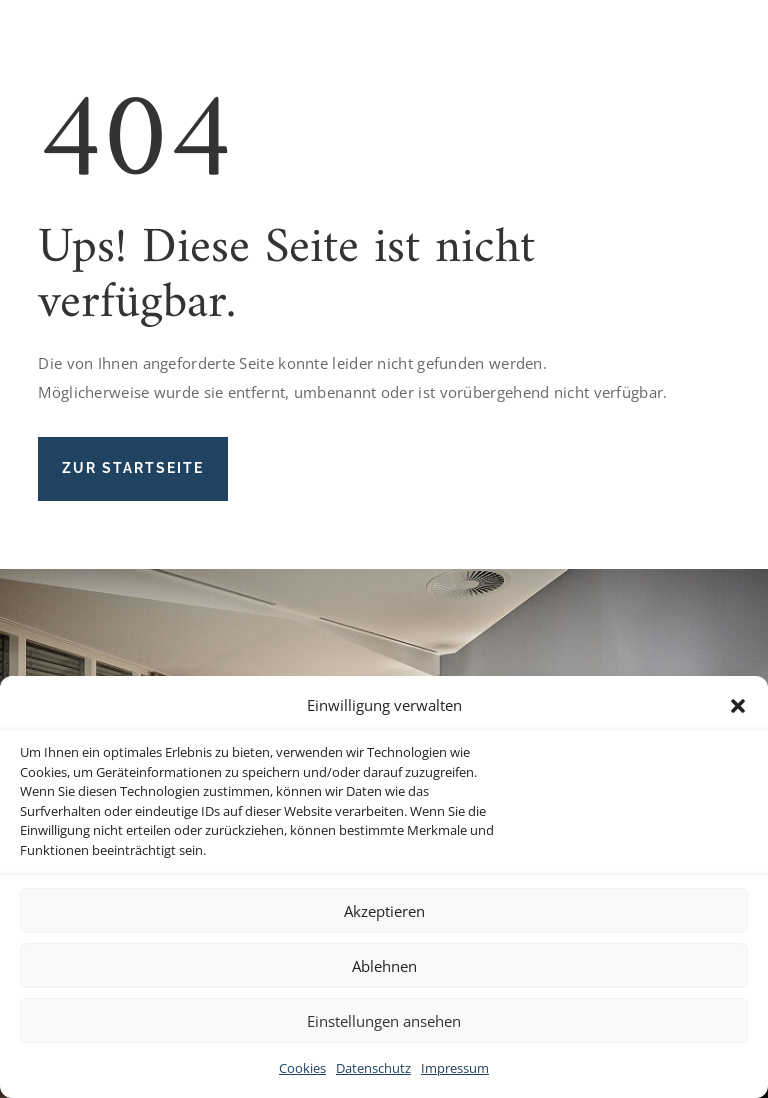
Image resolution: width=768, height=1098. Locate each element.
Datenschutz (373, 1068)
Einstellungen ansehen (384, 1021)
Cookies (302, 1068)
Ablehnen (384, 966)
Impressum (455, 1068)
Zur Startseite (133, 468)
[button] (738, 706)
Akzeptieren (384, 911)
